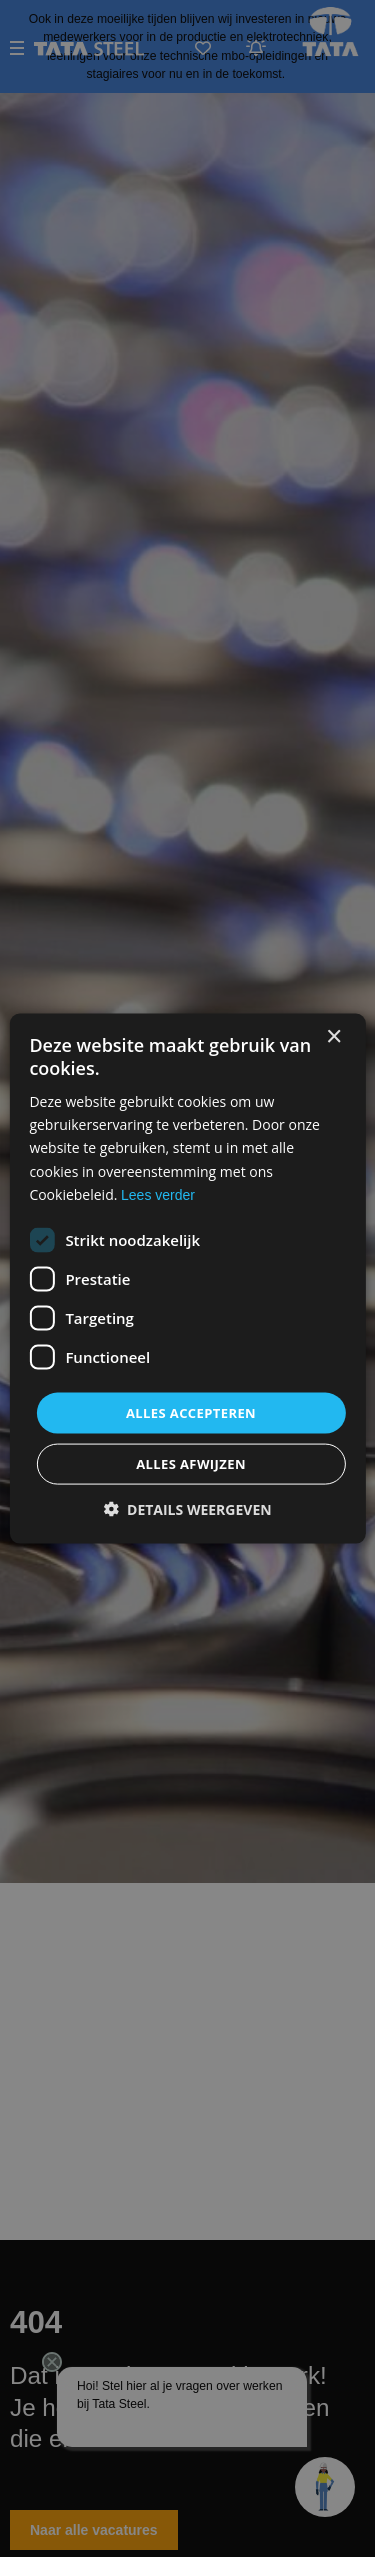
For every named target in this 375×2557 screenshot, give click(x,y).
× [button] (333, 1036)
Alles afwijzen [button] (191, 1464)
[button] (187, 1509)
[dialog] (187, 1278)
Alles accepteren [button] (191, 1412)
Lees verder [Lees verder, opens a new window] (158, 1194)
